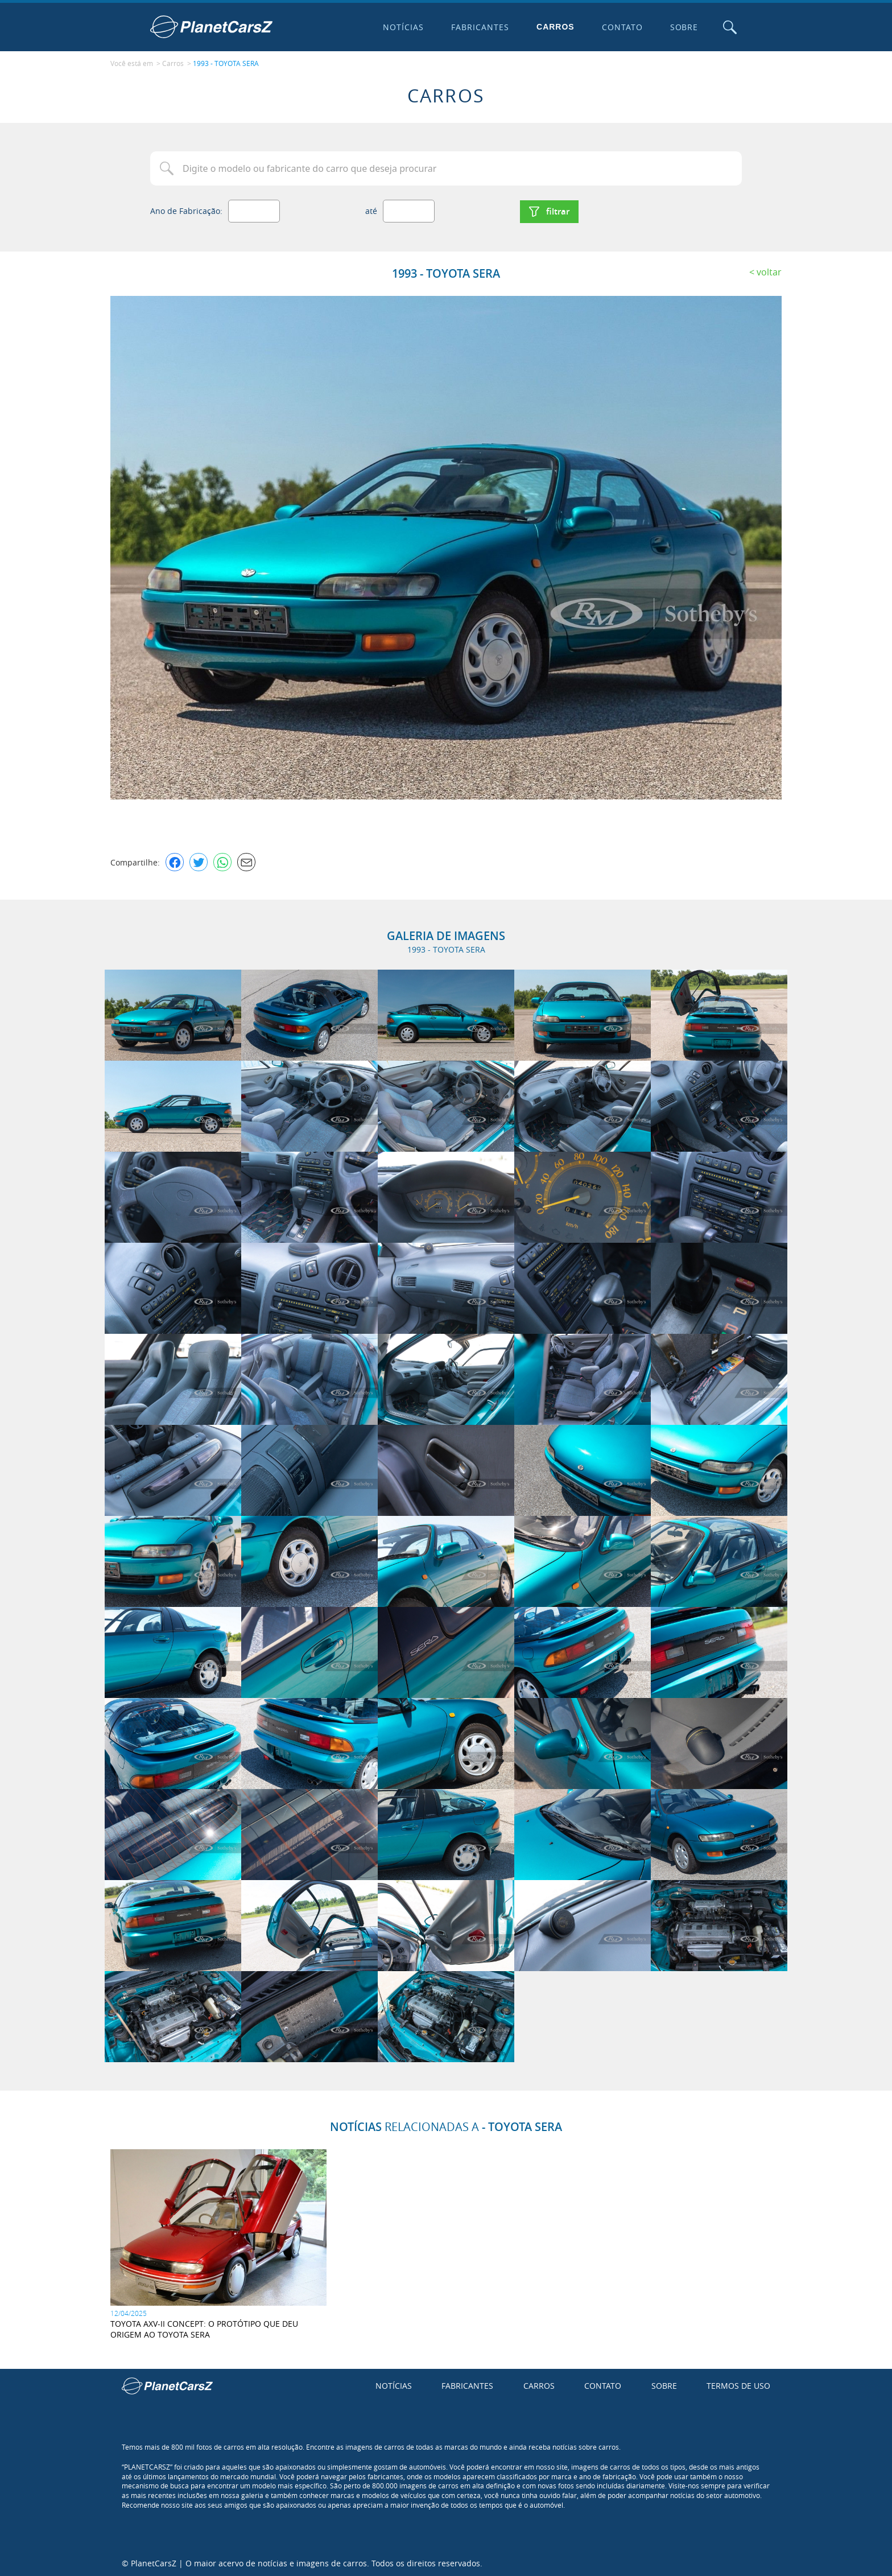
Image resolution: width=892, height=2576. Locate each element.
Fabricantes (480, 27)
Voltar (769, 270)
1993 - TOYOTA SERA (226, 63)
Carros (555, 26)
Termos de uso (738, 2384)
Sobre (683, 27)
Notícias (402, 27)
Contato (621, 27)
